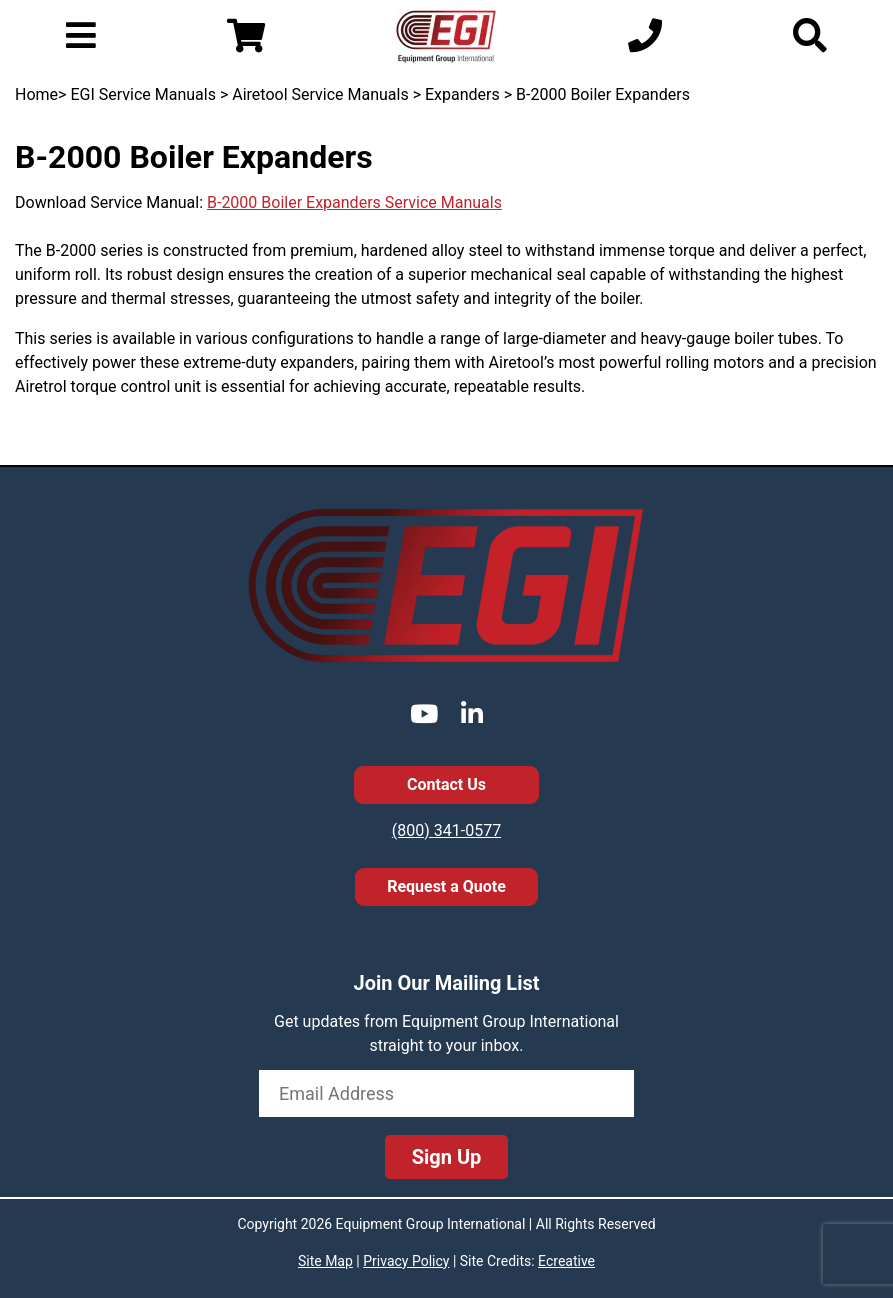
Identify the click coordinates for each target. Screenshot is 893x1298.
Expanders (462, 94)
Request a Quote (446, 886)
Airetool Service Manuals (320, 94)
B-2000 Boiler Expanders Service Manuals (354, 202)
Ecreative (566, 1261)
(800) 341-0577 (446, 830)
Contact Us (446, 784)
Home (36, 94)
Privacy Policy (406, 1261)
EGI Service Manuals (143, 94)
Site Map (325, 1261)
